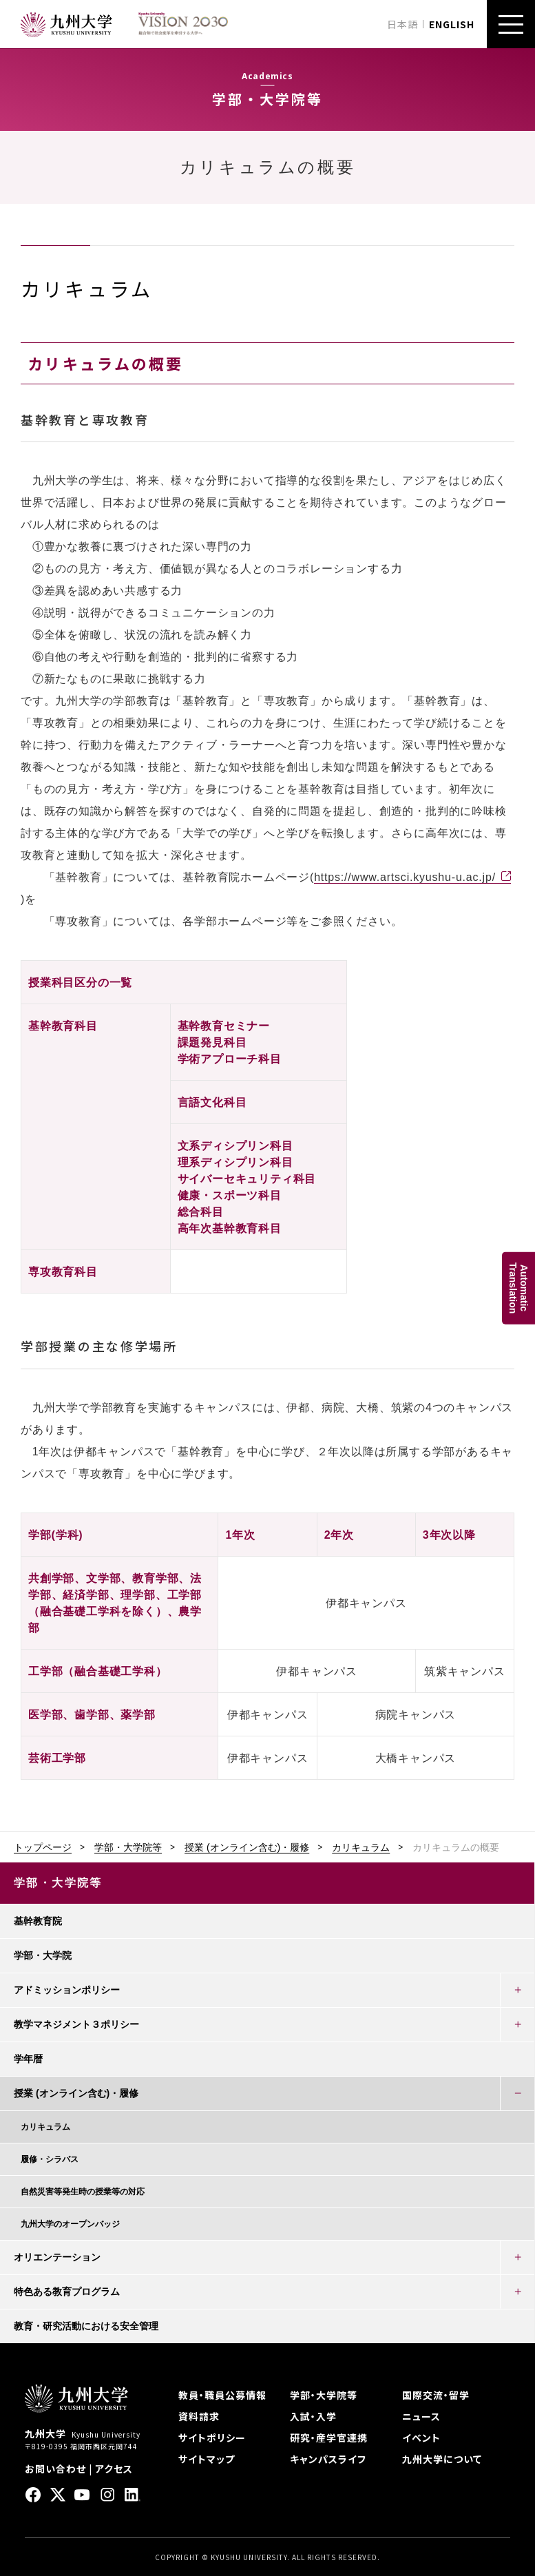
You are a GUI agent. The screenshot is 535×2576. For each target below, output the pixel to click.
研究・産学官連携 (329, 2437)
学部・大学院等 (128, 1847)
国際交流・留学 (436, 2395)
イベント (421, 2437)
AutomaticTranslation (518, 1288)
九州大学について (442, 2459)
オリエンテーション (57, 2257)
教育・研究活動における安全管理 (86, 2325)
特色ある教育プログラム (67, 2291)
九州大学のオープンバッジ (70, 2224)
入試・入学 (313, 2416)
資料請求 (199, 2416)
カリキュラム (361, 1847)
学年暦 (28, 2058)
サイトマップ (206, 2459)
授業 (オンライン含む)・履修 (247, 1847)
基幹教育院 (38, 1920)
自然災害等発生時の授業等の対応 (83, 2191)
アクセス (114, 2468)
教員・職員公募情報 (222, 2395)
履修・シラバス (49, 2159)
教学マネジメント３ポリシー (76, 2024)
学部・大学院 (43, 1955)
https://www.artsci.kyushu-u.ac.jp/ (405, 877)
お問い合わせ (55, 2468)
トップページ (43, 1847)
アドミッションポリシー (67, 1989)
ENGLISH (451, 24)
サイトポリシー (212, 2437)
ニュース (421, 2416)
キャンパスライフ (328, 2459)
